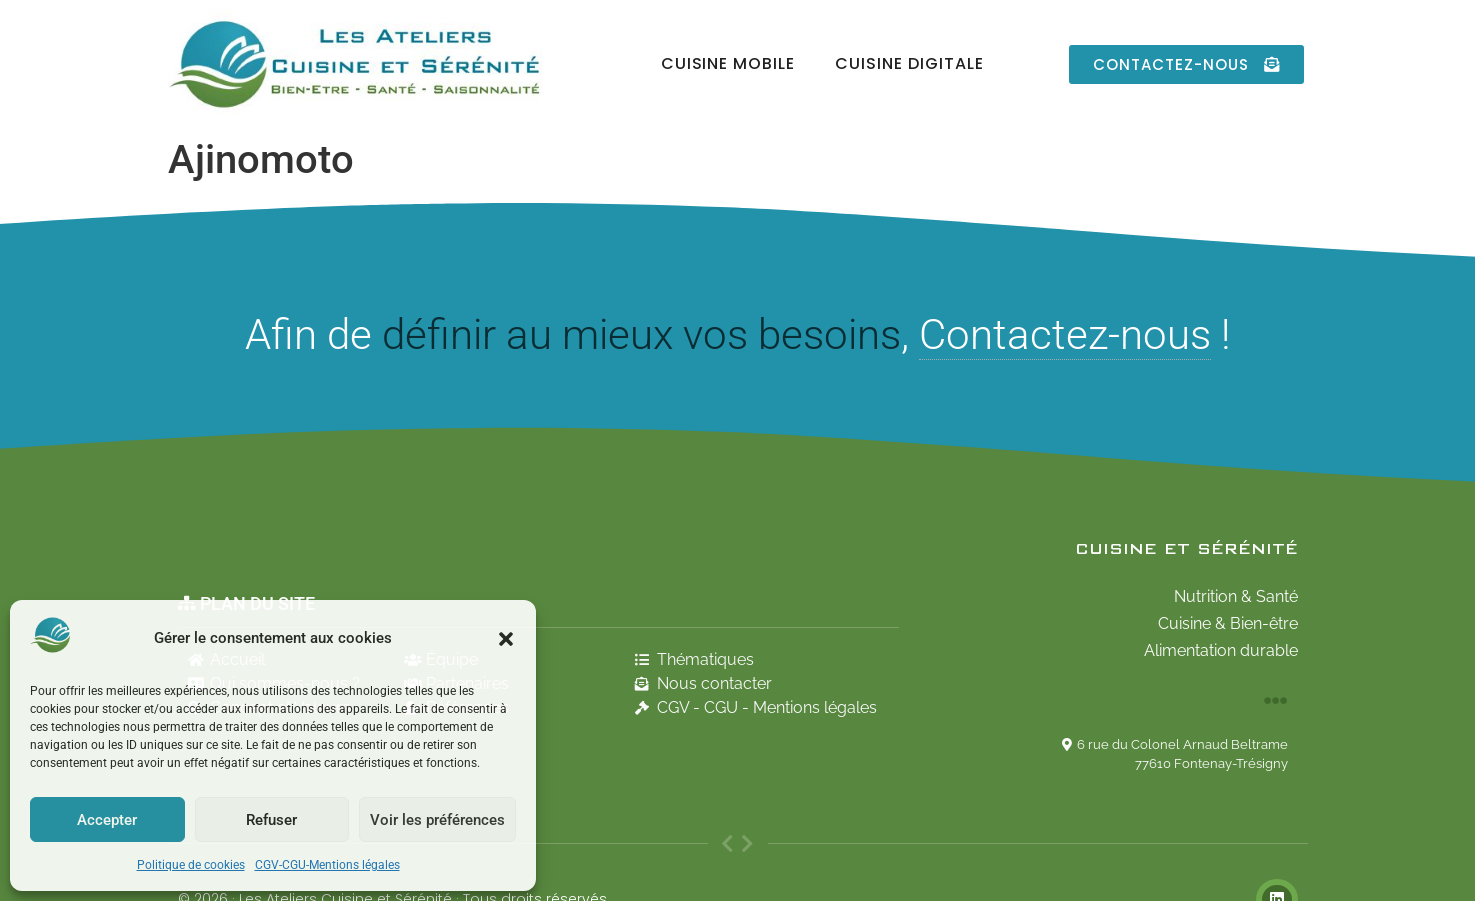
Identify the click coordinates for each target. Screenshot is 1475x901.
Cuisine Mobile (728, 63)
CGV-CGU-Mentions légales (327, 865)
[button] (506, 639)
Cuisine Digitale (909, 63)
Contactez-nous (1065, 334)
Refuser (271, 820)
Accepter (107, 820)
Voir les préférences (437, 820)
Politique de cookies (191, 865)
